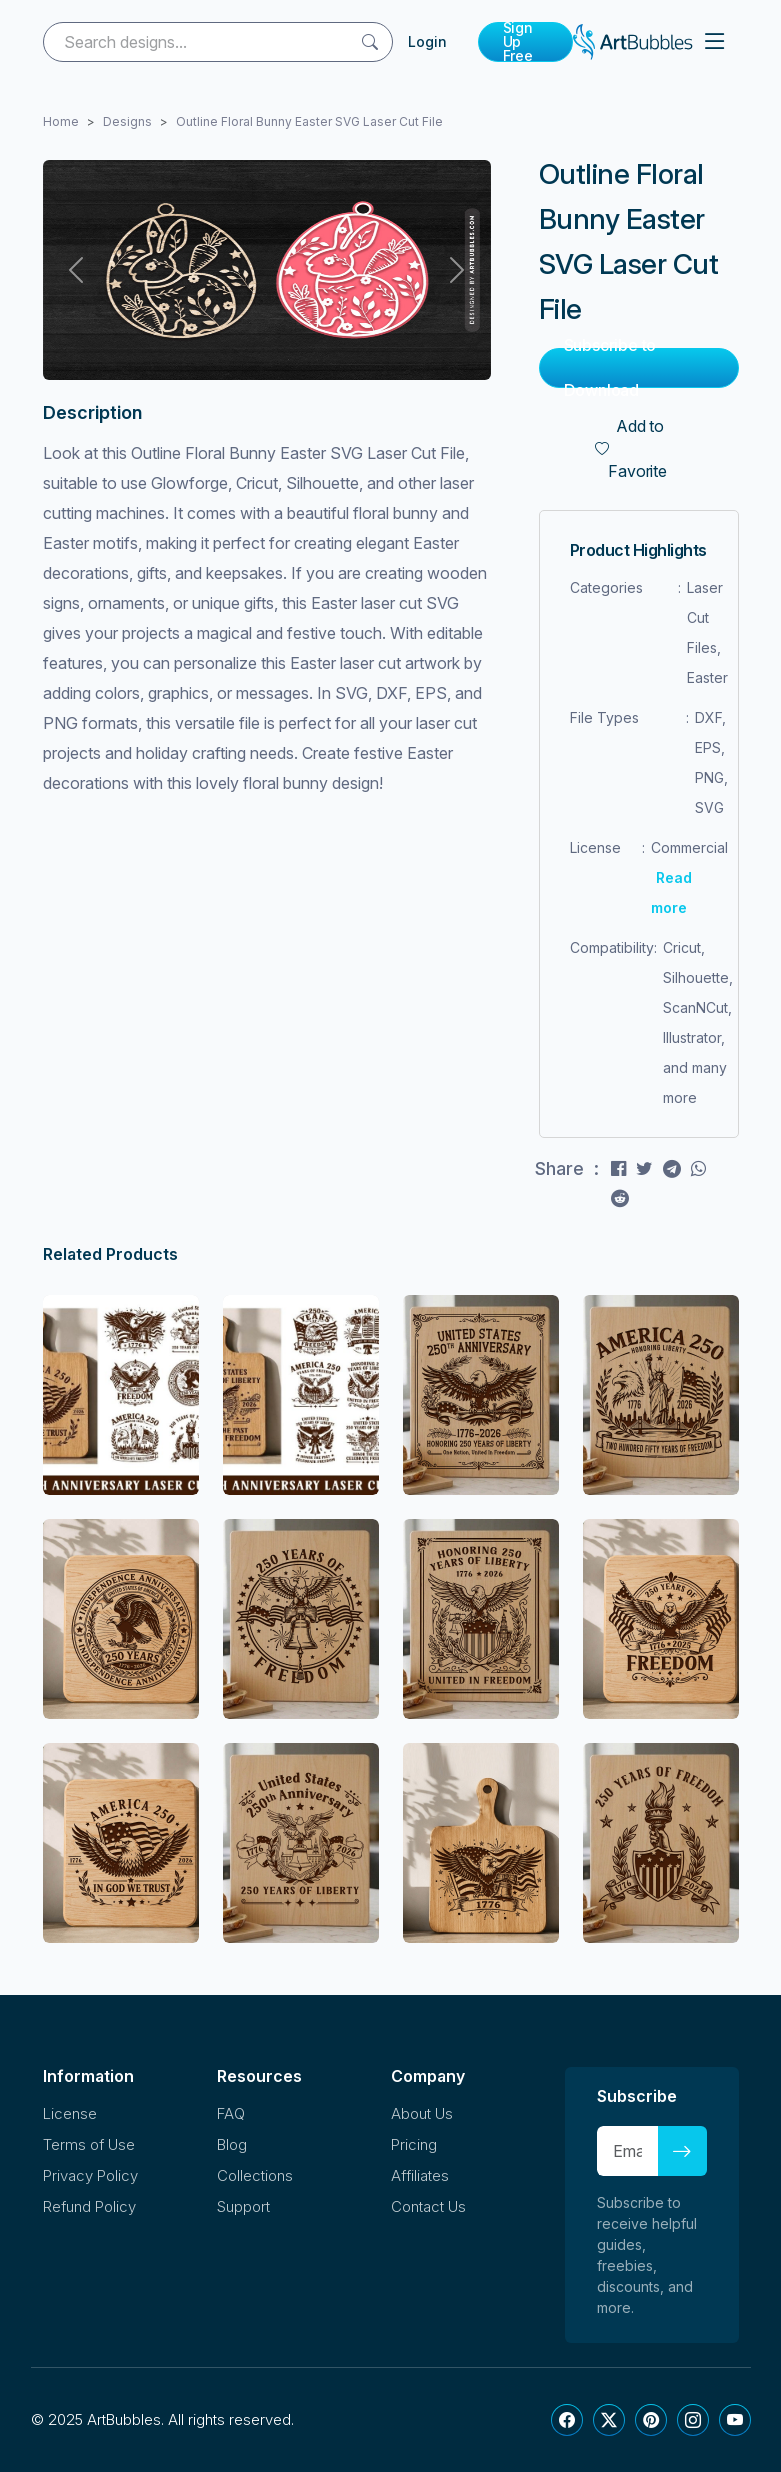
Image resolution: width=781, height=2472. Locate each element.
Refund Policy (89, 2206)
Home (61, 121)
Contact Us (428, 2206)
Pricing (414, 2144)
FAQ (231, 2113)
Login (427, 41)
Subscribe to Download (610, 368)
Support (243, 2206)
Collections (255, 2175)
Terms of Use (89, 2144)
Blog (232, 2144)
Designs (127, 121)
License (70, 2113)
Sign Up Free (518, 42)
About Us (422, 2113)
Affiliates (420, 2175)
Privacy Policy (90, 2175)
